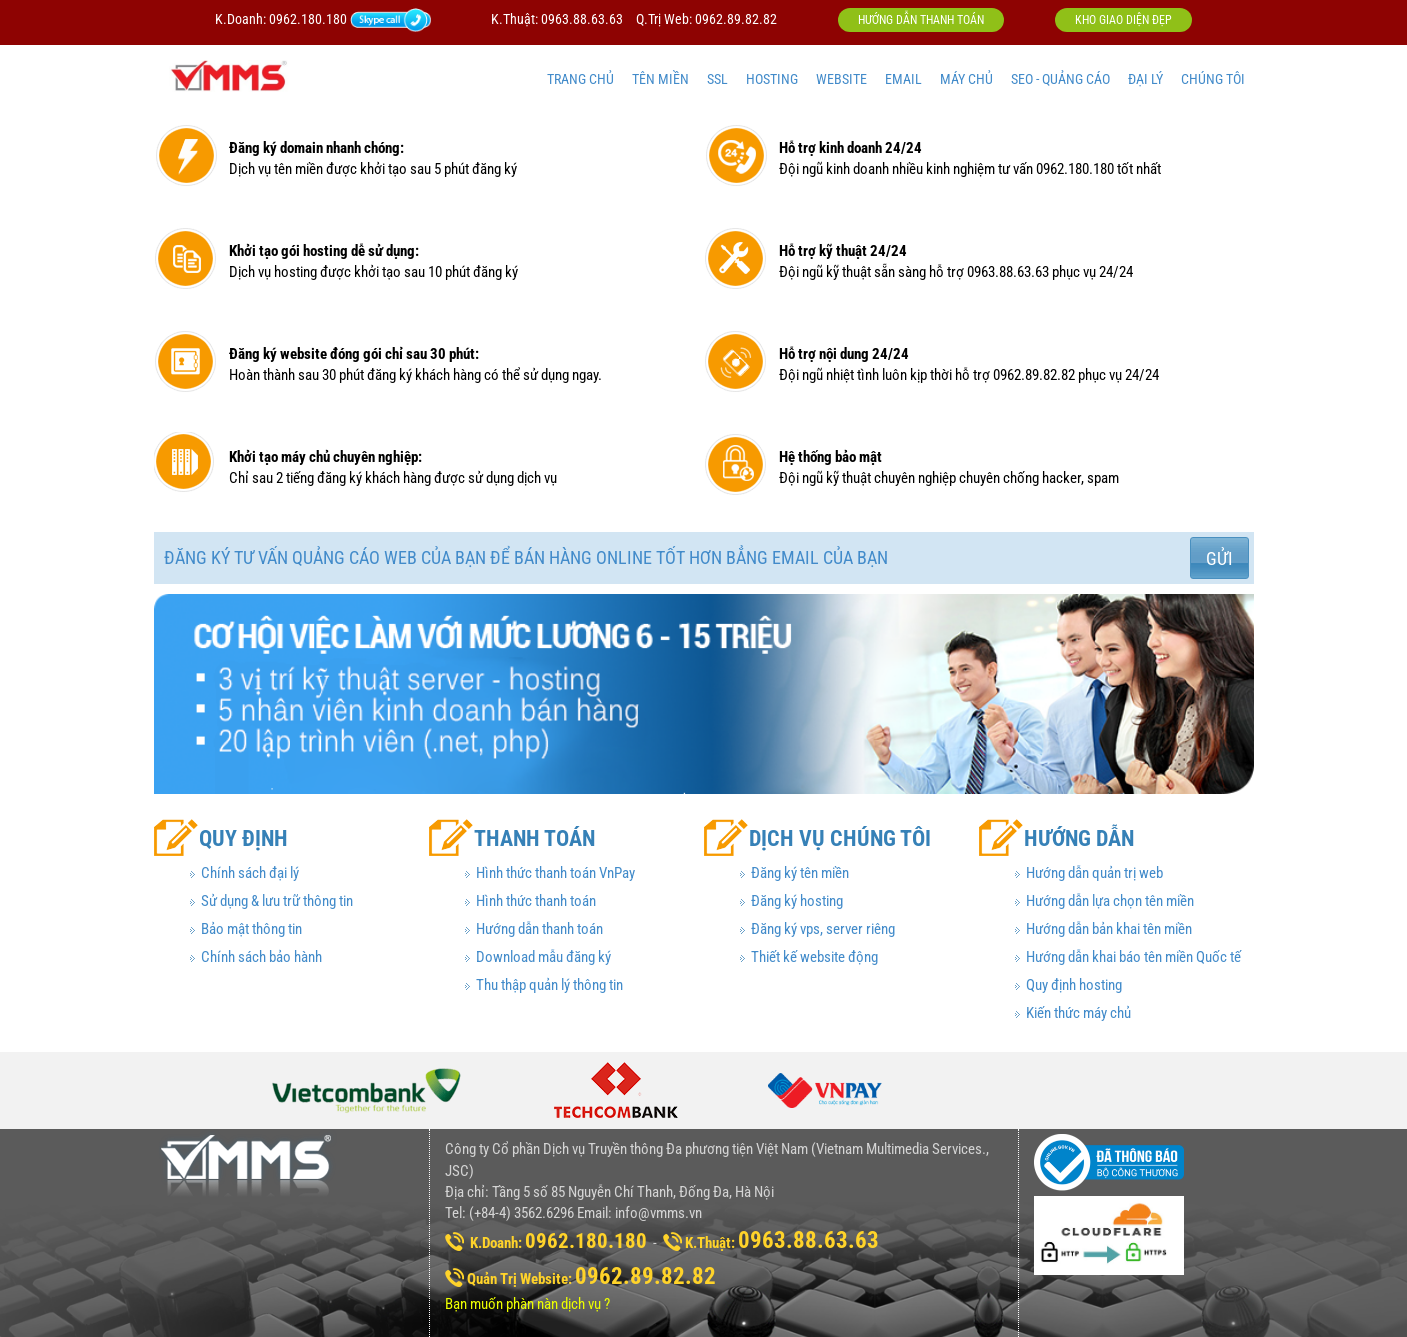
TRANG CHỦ (580, 79)
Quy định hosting (1074, 985)
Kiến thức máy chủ (1078, 1013)
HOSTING (772, 79)
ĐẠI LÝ (1145, 79)
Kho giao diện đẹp (1123, 20)
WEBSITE (841, 79)
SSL (717, 79)
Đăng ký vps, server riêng (823, 929)
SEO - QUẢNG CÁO (1060, 79)
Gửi (1219, 558)
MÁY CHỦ (966, 79)
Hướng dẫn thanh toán (921, 20)
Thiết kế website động (814, 957)
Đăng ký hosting (797, 901)
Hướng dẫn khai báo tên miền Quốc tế (1133, 957)
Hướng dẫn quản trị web (1094, 873)
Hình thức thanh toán (536, 901)
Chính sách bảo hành (261, 957)
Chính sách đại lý (250, 873)
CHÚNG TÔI (1213, 79)
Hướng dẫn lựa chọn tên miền (1110, 901)
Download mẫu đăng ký (543, 957)
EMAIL (903, 79)
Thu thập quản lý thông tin (549, 985)
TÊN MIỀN (660, 79)
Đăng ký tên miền (800, 873)
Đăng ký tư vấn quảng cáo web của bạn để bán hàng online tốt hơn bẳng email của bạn (526, 557)
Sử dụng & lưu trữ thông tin (277, 901)
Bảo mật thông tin (251, 929)
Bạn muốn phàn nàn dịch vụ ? (527, 1304)
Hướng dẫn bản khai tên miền (1109, 929)
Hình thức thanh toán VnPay (555, 873)
